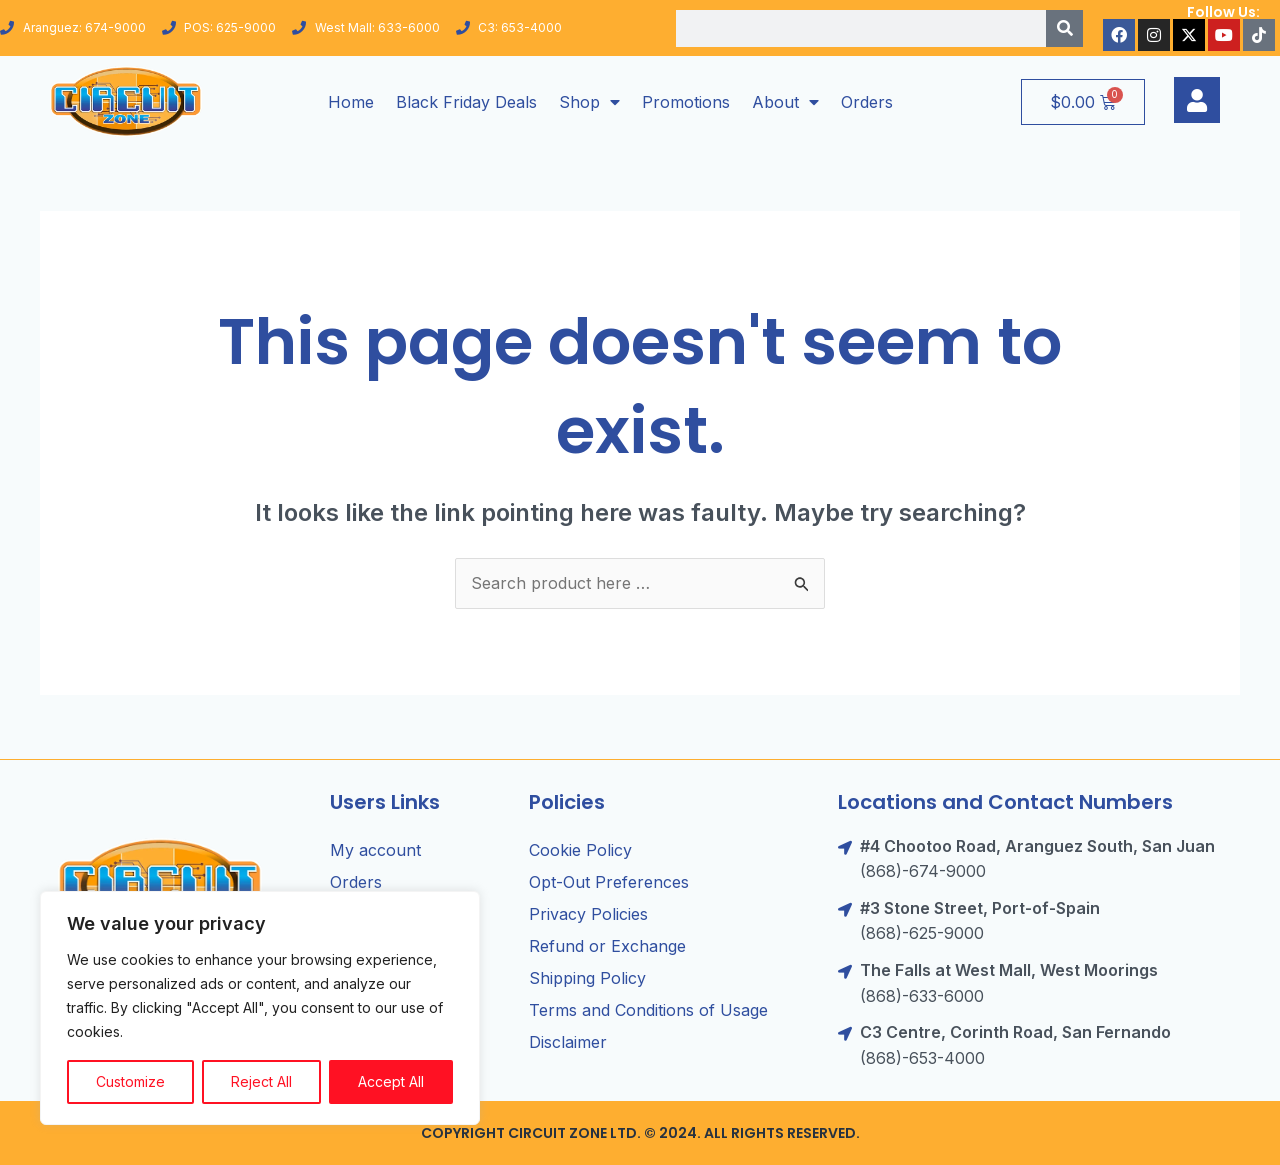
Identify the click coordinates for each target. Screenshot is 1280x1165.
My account (375, 850)
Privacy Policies (588, 914)
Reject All (261, 1081)
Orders (867, 102)
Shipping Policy (587, 978)
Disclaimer (568, 1042)
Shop (589, 102)
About (785, 102)
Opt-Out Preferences (609, 882)
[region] (260, 1008)
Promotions (686, 102)
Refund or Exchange (607, 946)
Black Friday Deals (466, 102)
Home (351, 102)
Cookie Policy (580, 850)
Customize (130, 1081)
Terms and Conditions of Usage (648, 1010)
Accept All (391, 1081)
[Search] (1064, 28)
